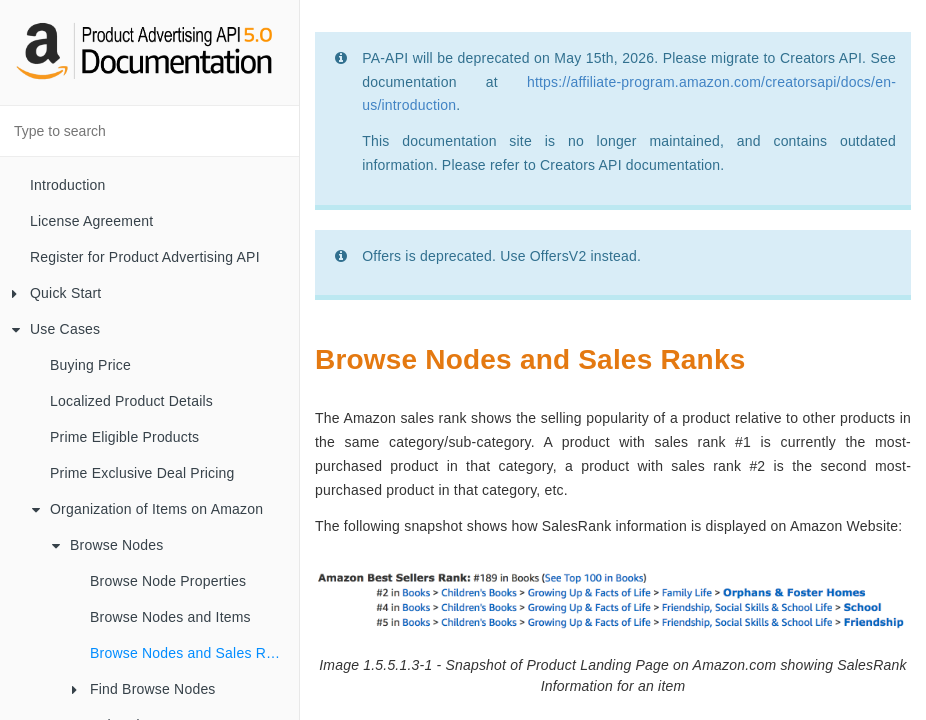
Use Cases (56, 329)
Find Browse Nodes (144, 689)
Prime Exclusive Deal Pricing (142, 473)
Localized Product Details (131, 401)
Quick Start (56, 293)
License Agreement (91, 221)
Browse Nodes (107, 545)
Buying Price (90, 365)
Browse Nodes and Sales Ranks (193, 653)
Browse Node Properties (168, 581)
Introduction (68, 185)
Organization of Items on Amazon (147, 509)
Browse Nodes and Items (170, 617)
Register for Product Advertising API (145, 257)
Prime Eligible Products (124, 437)
